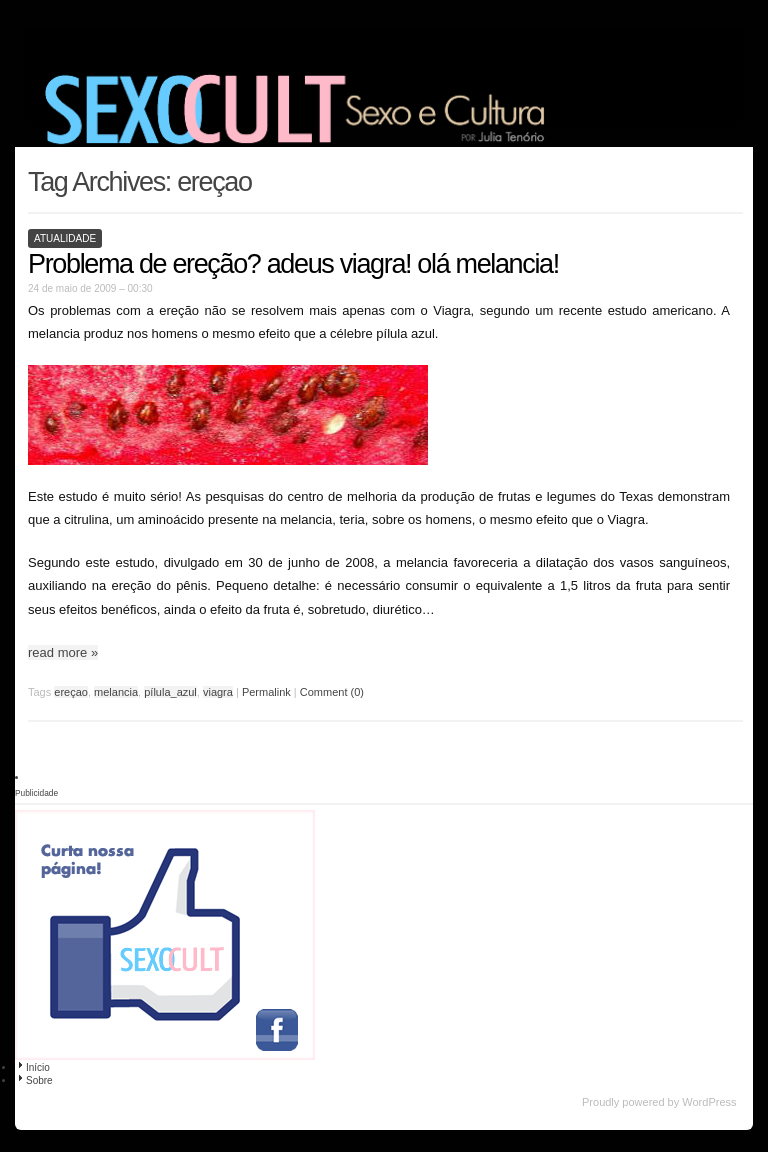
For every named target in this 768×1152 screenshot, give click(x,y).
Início (32, 1067)
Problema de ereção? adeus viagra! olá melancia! (293, 264)
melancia (116, 692)
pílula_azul (170, 692)
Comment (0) (332, 692)
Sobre (34, 1080)
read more (63, 652)
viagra (218, 692)
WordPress (709, 1102)
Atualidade (65, 238)
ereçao (71, 692)
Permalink (266, 692)
